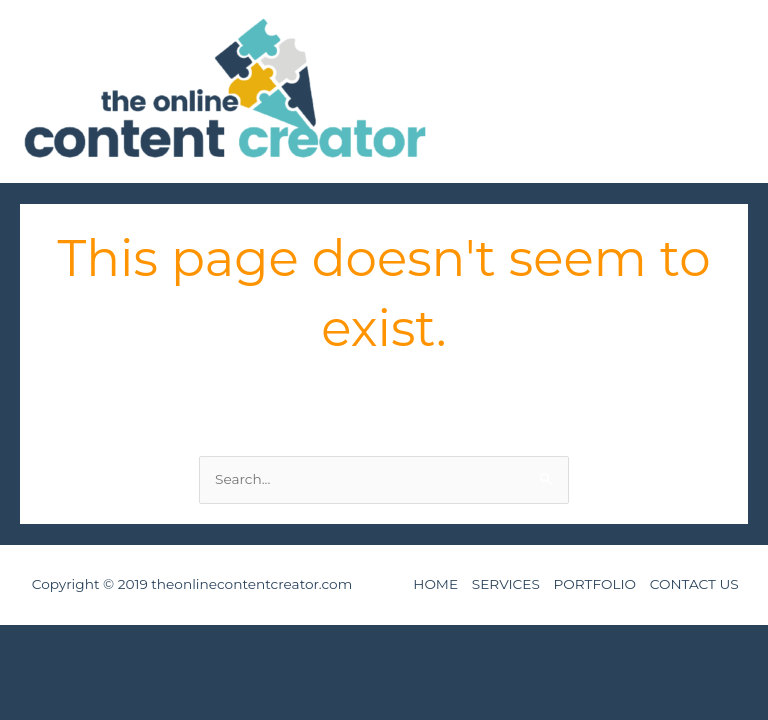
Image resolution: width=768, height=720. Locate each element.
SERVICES (506, 584)
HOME (435, 584)
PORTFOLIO (595, 584)
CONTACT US (694, 584)
